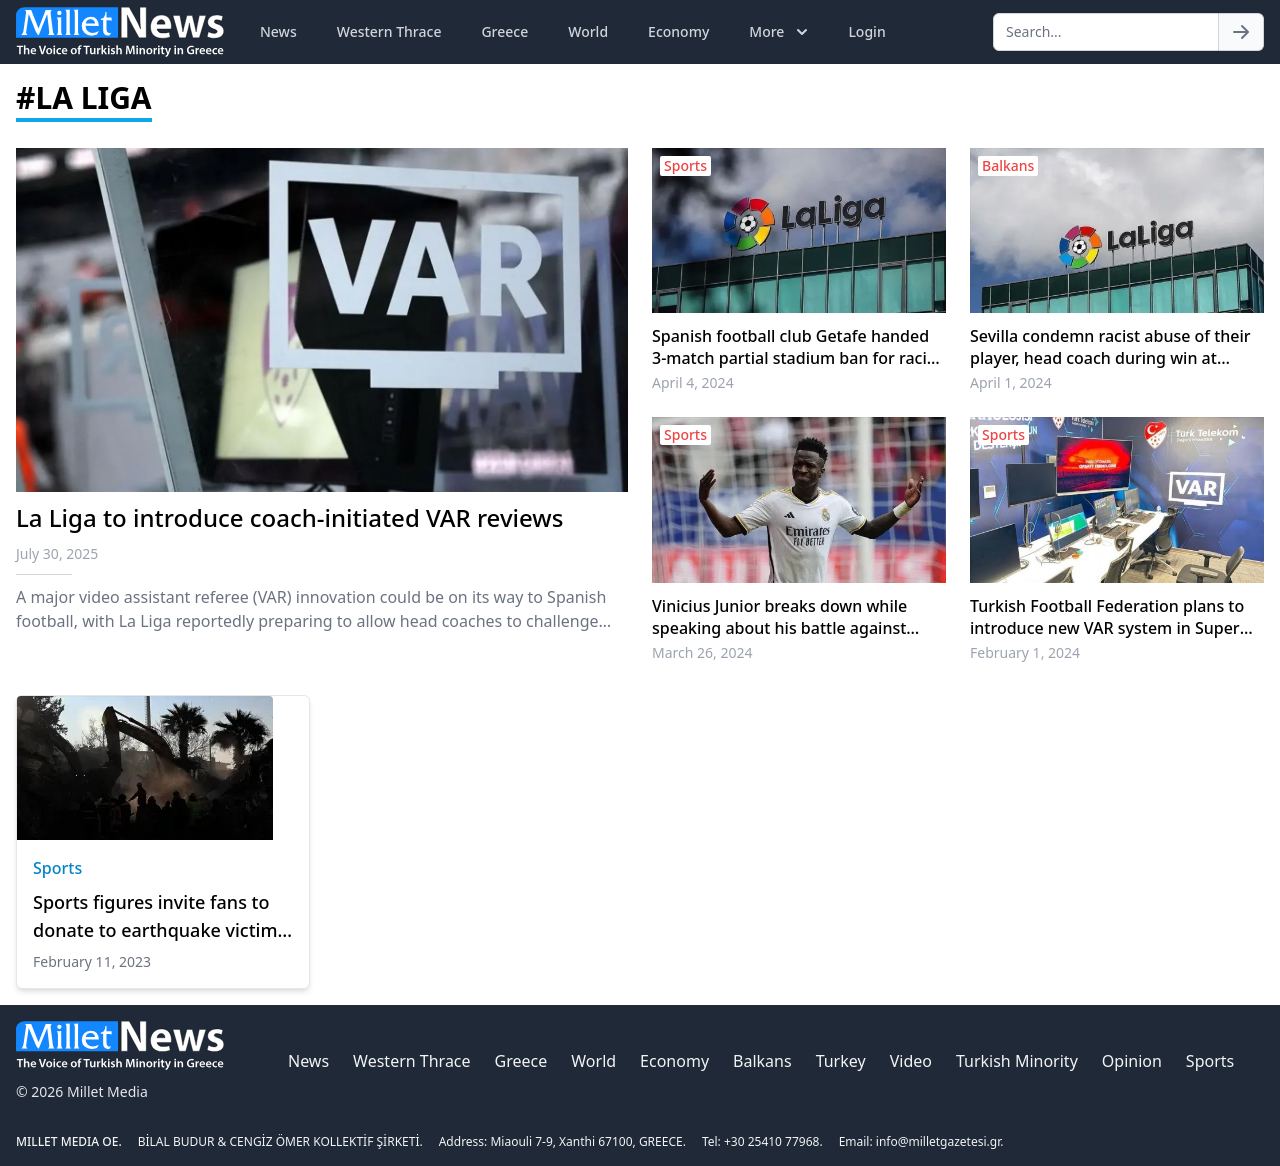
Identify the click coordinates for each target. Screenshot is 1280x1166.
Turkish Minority (1017, 1061)
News (278, 31)
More (780, 32)
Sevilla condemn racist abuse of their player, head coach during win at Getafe (1110, 347)
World (588, 31)
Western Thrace (389, 31)
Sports (57, 868)
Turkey (841, 1061)
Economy (678, 31)
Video (911, 1061)
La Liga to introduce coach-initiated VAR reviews (289, 517)
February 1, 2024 (1025, 652)
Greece (504, 31)
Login (866, 31)
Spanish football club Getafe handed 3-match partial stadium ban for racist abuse (796, 347)
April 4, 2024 (693, 382)
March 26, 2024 (702, 652)
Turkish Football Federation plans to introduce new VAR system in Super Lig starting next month (1107, 617)
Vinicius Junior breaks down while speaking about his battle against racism (779, 617)
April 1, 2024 (1011, 382)
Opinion (1132, 1061)
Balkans (762, 1061)
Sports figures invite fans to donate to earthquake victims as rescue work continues (159, 917)
